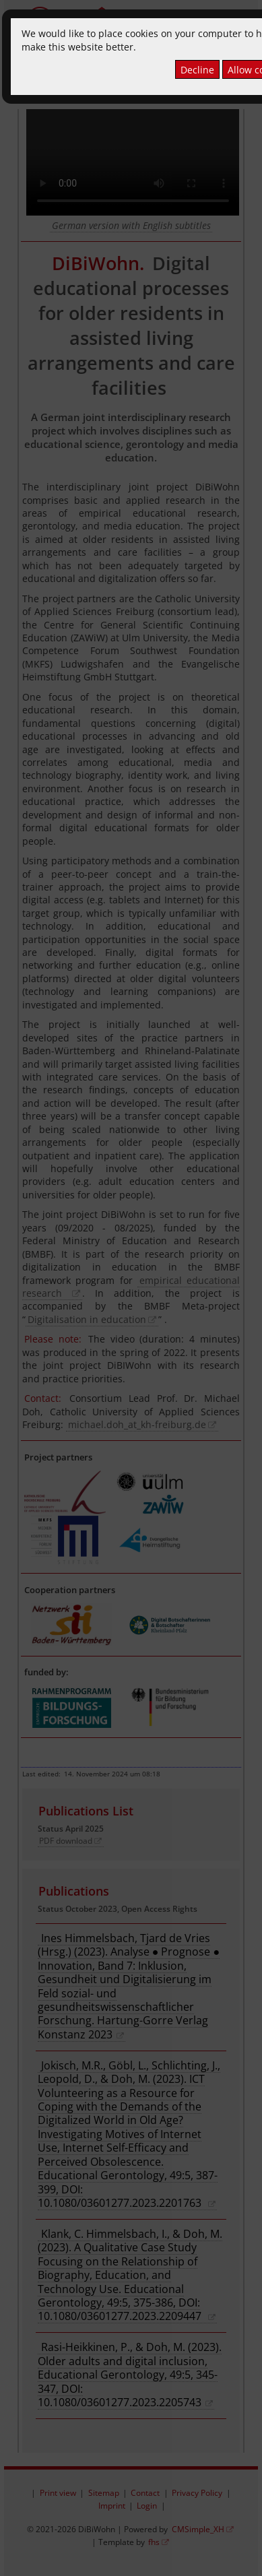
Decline (197, 69)
